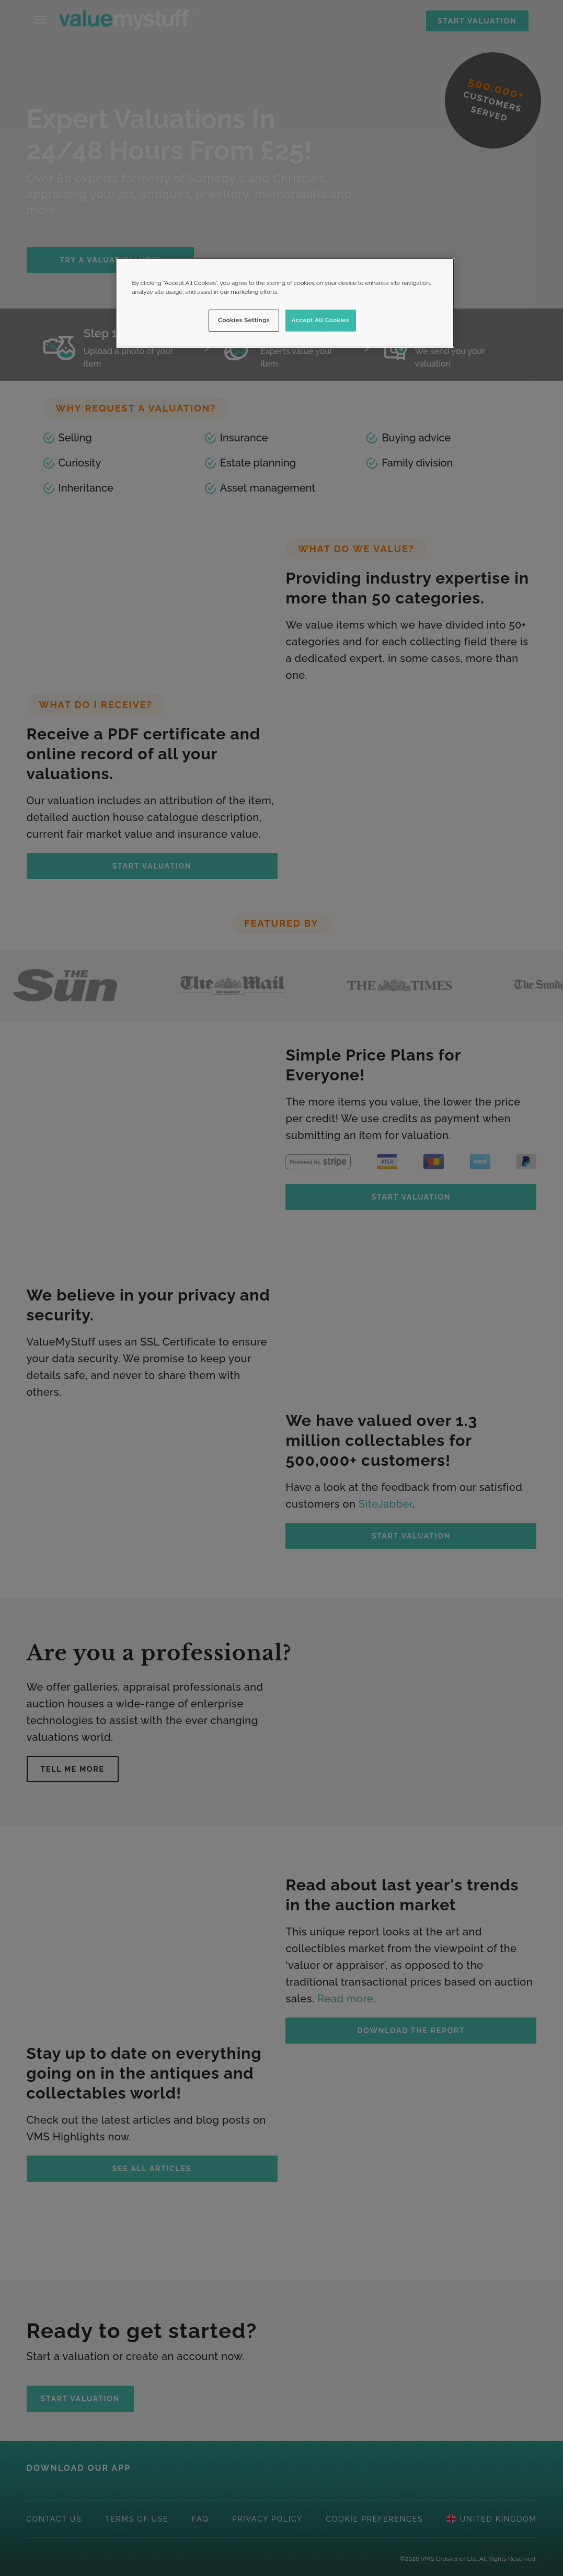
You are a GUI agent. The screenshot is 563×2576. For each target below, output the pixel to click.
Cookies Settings (244, 320)
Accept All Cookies (321, 320)
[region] (285, 303)
